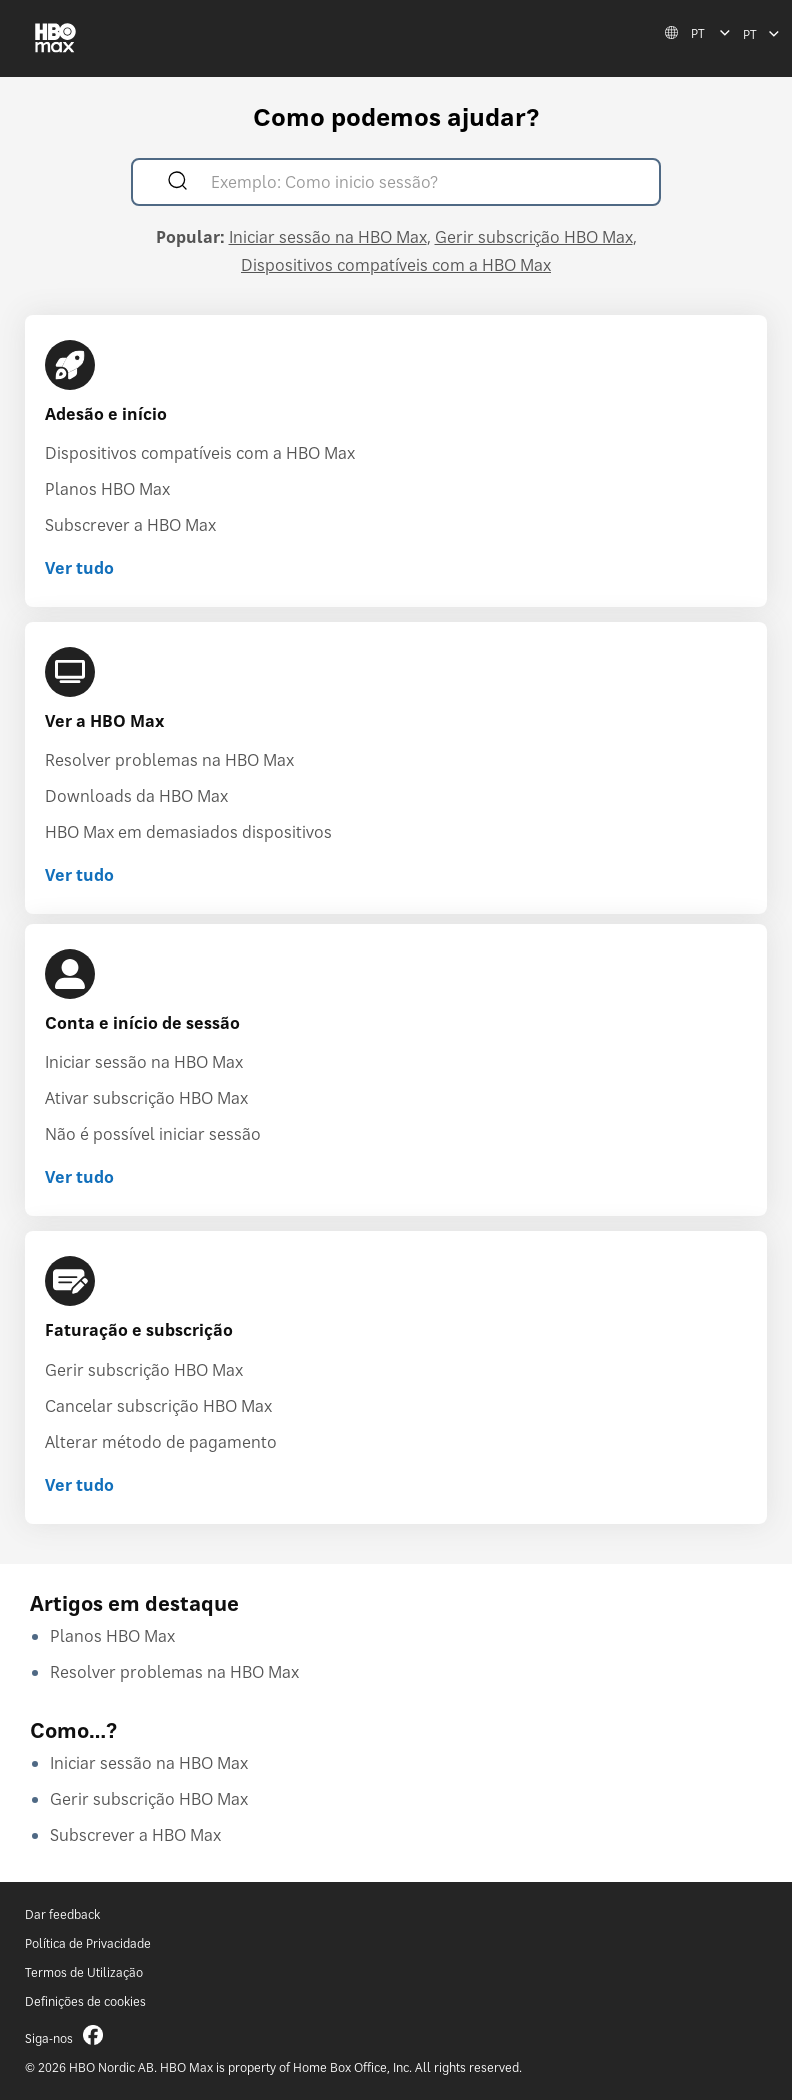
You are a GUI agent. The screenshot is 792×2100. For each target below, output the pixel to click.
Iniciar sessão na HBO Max (328, 237)
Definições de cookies (85, 2001)
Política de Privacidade (88, 1943)
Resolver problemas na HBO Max (169, 760)
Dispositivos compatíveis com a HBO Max (396, 265)
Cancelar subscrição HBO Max (158, 1406)
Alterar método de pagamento (161, 1442)
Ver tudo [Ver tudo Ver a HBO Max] (79, 875)
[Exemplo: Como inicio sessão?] (424, 184)
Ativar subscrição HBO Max (146, 1098)
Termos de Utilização (84, 1972)
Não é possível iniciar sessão (153, 1134)
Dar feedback (62, 1914)
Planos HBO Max (107, 489)
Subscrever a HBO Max (130, 525)
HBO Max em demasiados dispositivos (188, 832)
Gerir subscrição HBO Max (534, 237)
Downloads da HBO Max (136, 796)
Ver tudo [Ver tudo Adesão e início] (79, 568)
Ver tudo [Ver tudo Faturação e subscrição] (79, 1485)
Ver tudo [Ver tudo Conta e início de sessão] (79, 1177)
